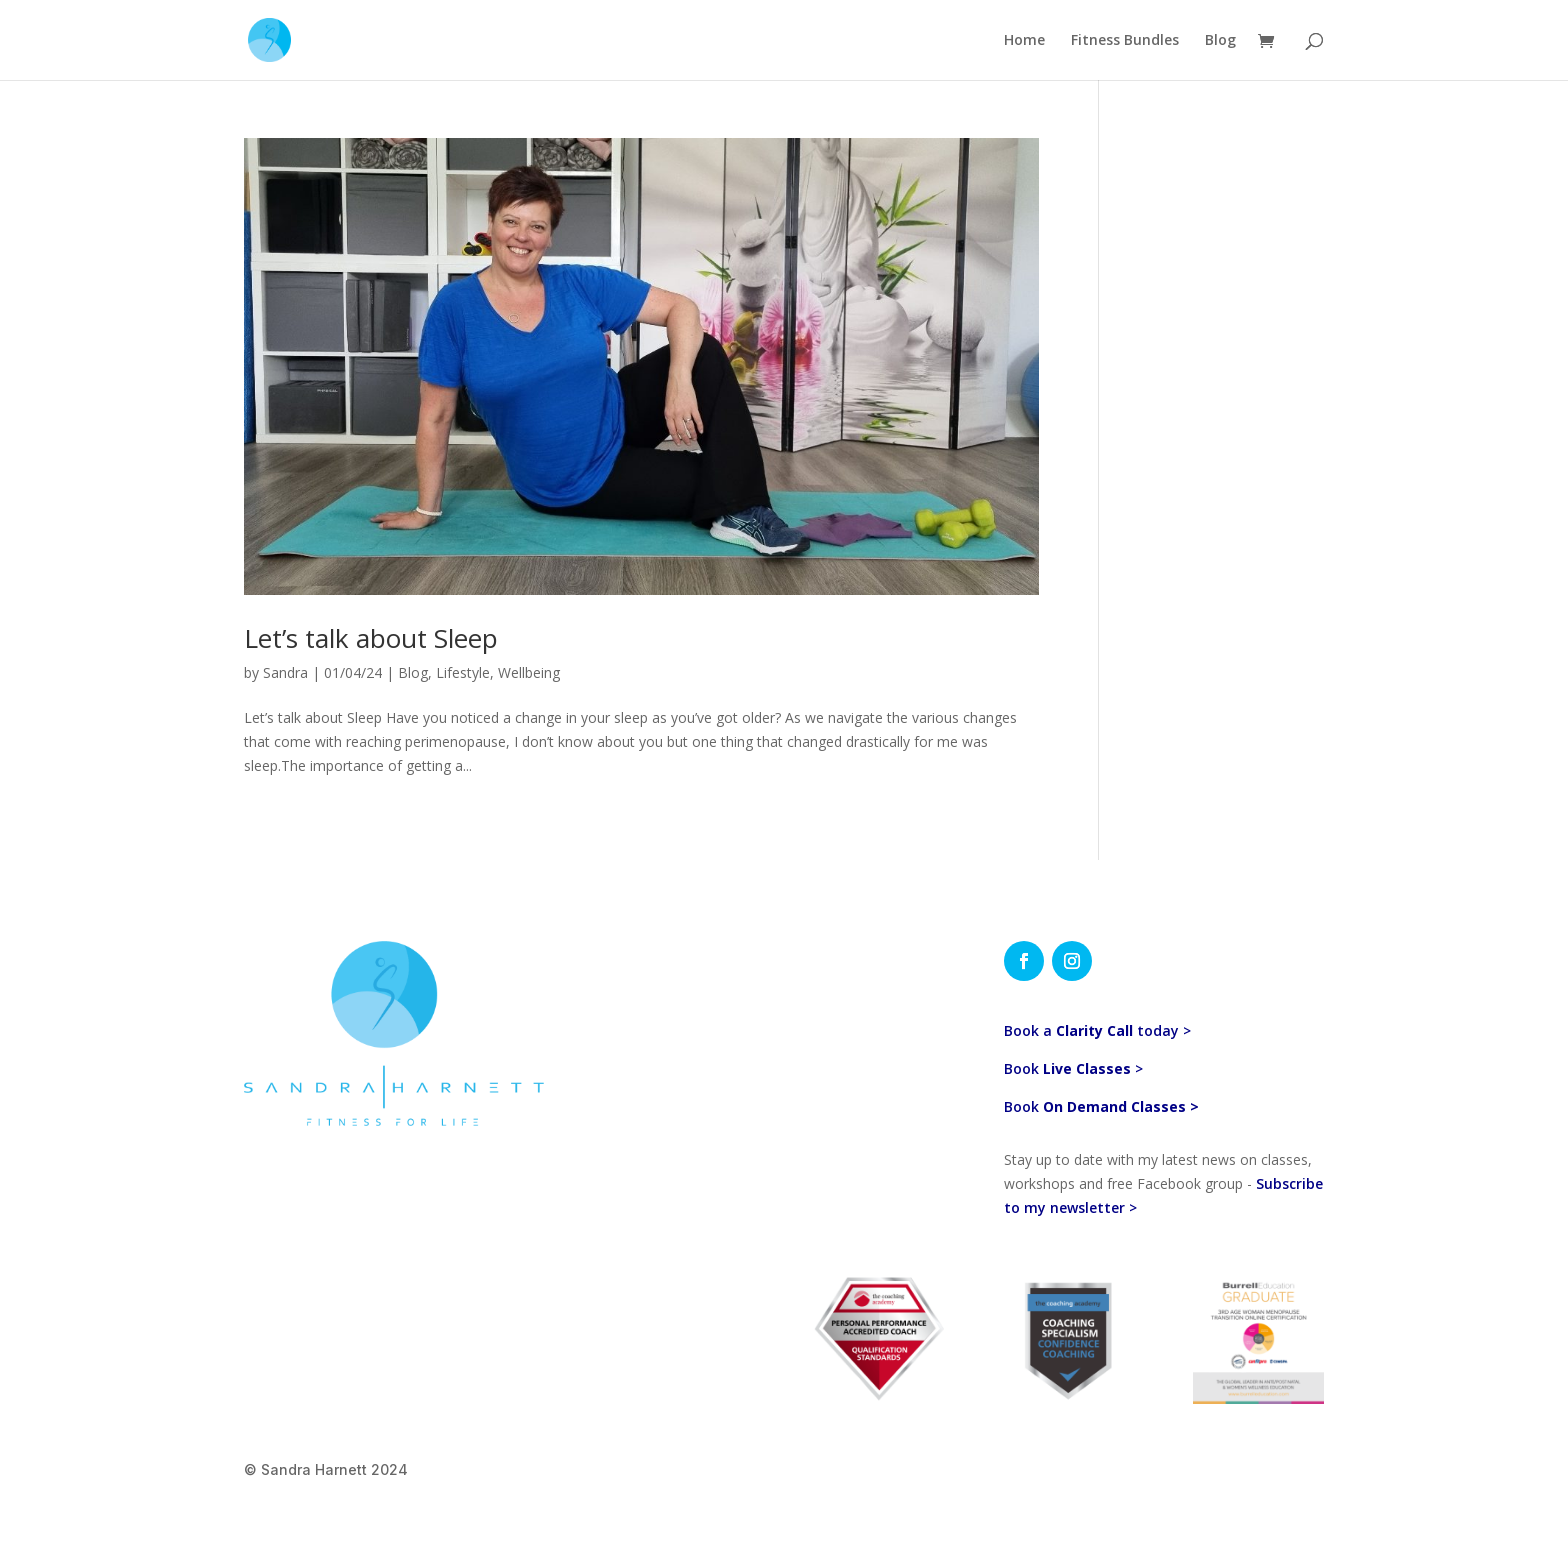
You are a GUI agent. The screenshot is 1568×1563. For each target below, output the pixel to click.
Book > (1073, 1068)
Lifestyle (463, 672)
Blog (1220, 41)
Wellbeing (529, 672)
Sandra (285, 672)
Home (1024, 41)
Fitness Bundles (1125, 41)
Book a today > (1097, 1030)
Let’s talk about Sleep (371, 638)
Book (1101, 1106)
